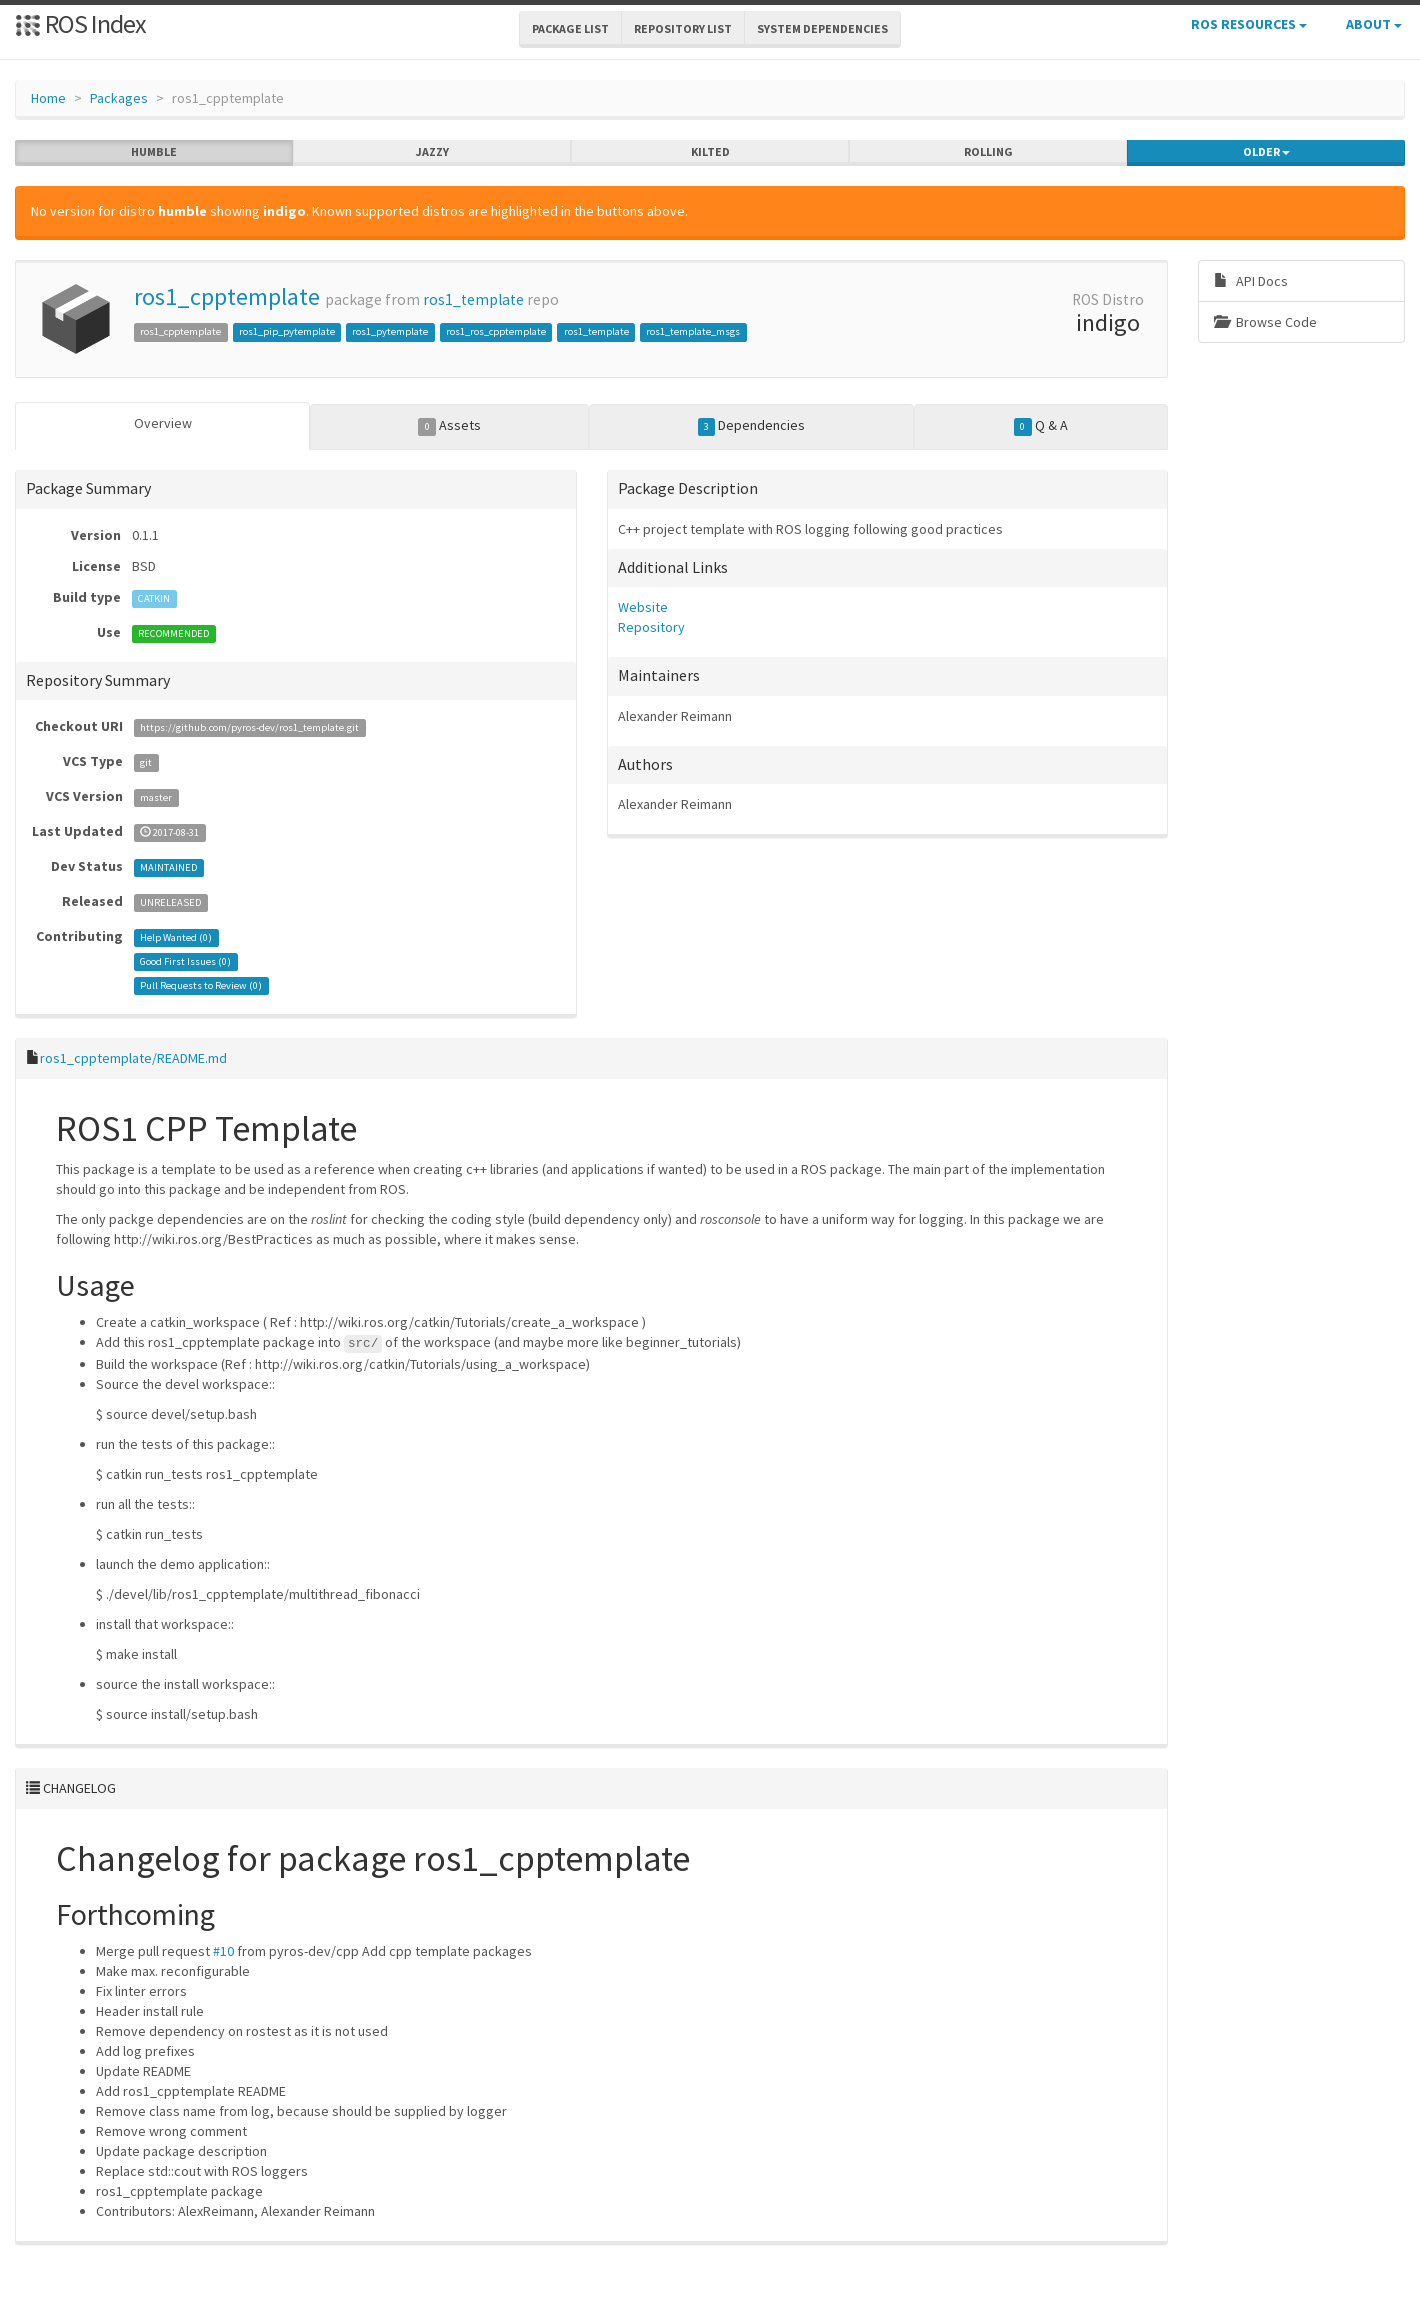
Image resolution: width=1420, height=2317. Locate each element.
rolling (988, 152)
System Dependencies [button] (822, 28)
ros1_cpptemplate (227, 296)
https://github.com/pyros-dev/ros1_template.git (249, 727)
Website (643, 607)
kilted (710, 152)
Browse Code (1265, 322)
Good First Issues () (185, 961)
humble (154, 152)
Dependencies (752, 426)
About (1374, 24)
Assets (449, 426)
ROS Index (80, 23)
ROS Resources (1249, 24)
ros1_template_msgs (693, 331)
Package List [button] (570, 28)
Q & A (1041, 426)
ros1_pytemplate (390, 331)
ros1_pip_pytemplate (287, 331)
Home (48, 98)
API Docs (1251, 281)
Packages (119, 98)
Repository (651, 627)
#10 (223, 1951)
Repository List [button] (683, 28)
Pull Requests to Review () (201, 985)
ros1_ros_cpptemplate (496, 331)
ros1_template (473, 299)
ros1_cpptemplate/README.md (133, 1058)
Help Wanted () (176, 937)
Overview (163, 423)
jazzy (432, 152)
